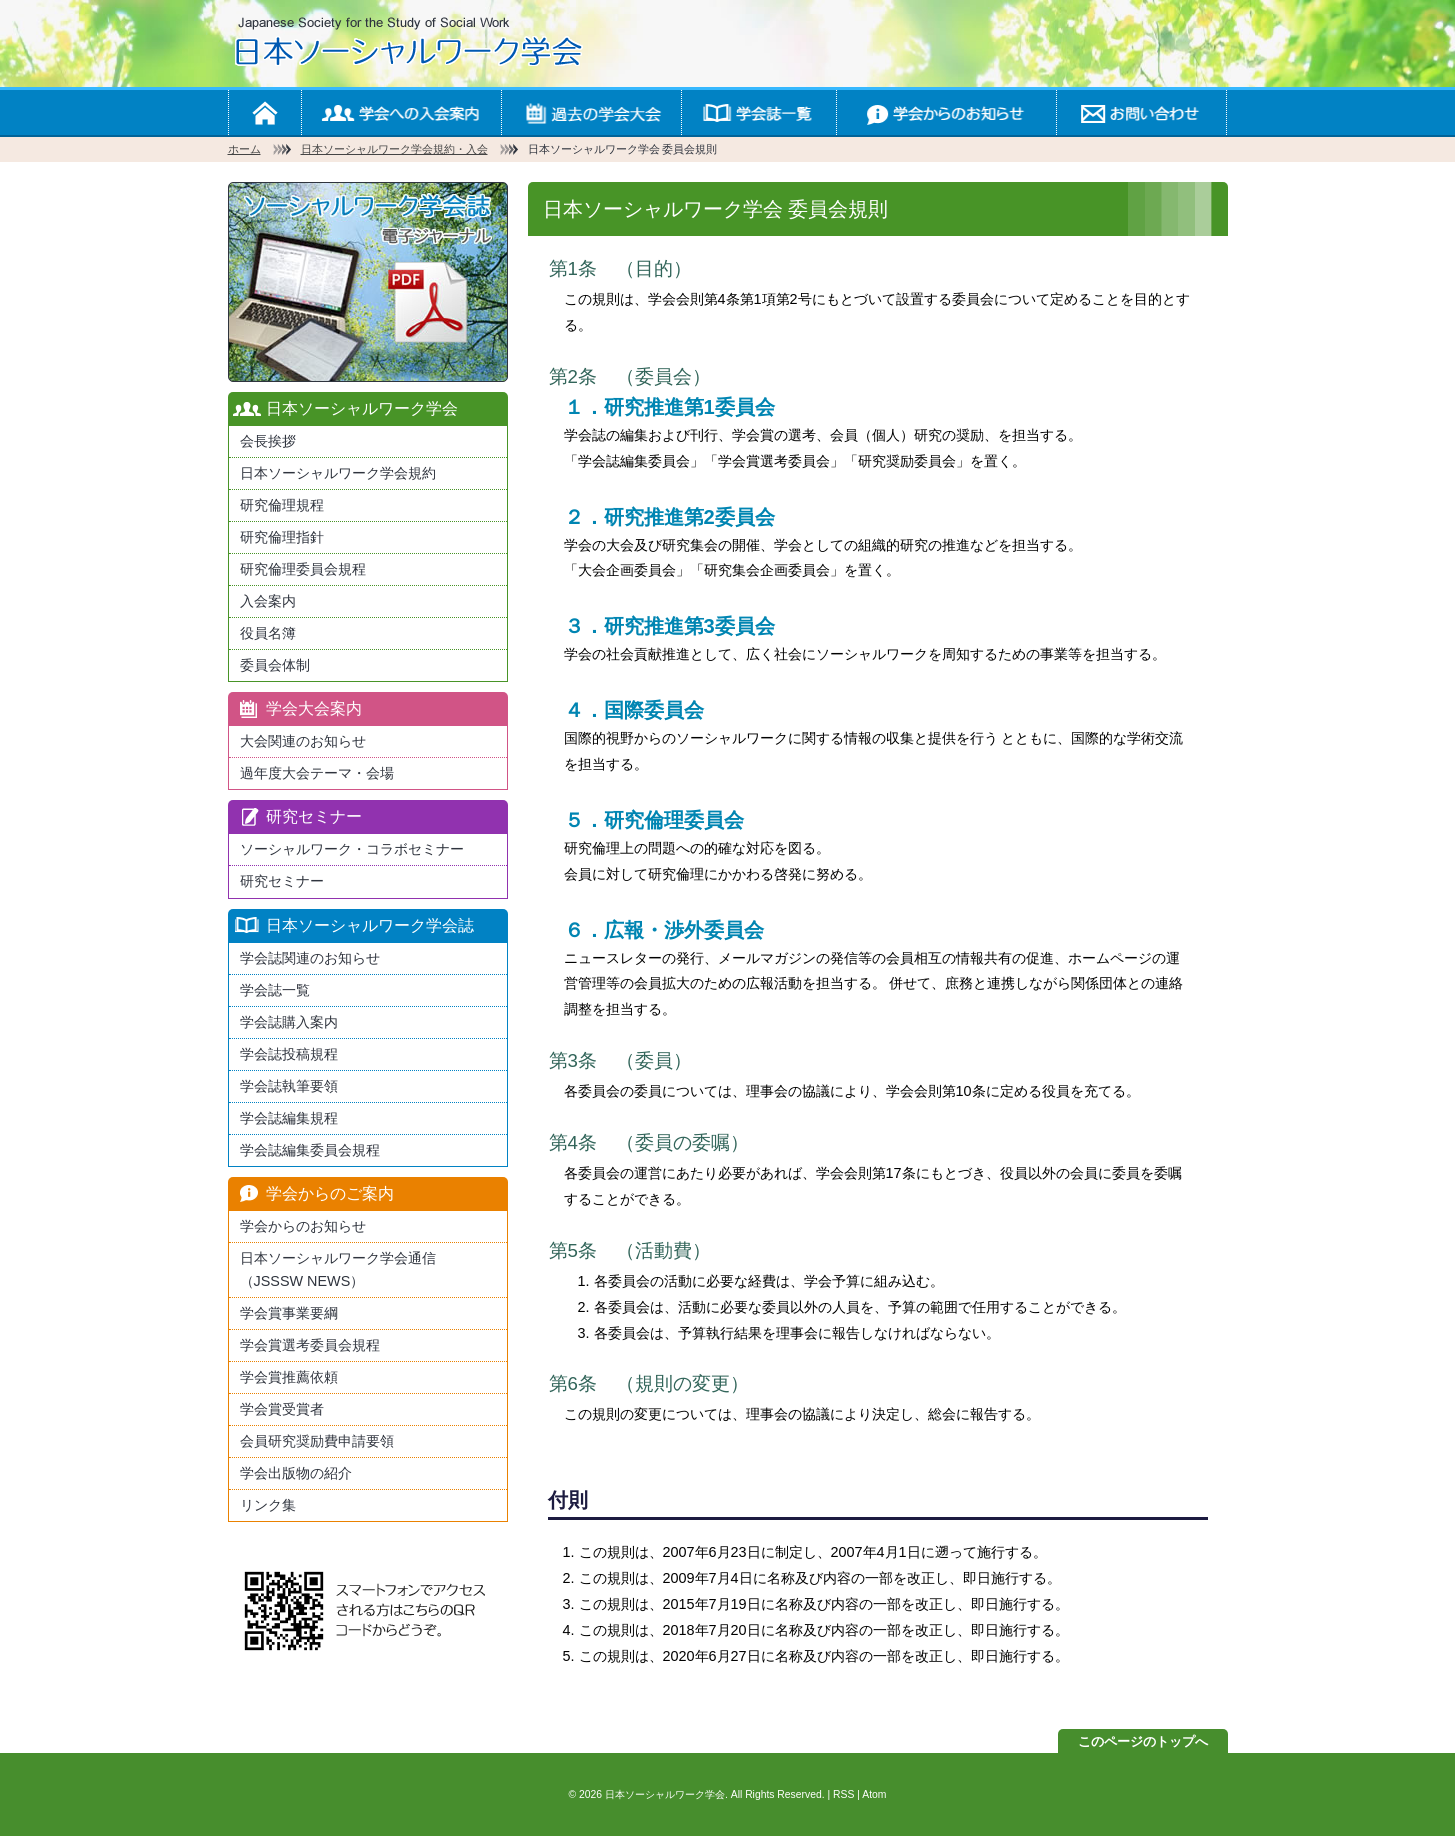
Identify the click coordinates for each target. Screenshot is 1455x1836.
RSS (843, 1794)
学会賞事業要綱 (289, 1313)
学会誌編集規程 (289, 1118)
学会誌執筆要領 (289, 1086)
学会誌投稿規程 (289, 1054)
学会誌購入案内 (289, 1022)
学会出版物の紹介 (296, 1473)
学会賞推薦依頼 (289, 1377)
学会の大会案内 (591, 112)
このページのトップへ (1143, 1741)
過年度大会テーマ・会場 (317, 773)
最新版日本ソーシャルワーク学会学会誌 (368, 282)
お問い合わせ (1141, 112)
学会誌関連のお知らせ (310, 958)
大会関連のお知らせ (303, 741)
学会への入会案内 (401, 112)
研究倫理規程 (282, 505)
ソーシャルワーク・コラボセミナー (352, 849)
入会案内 (268, 601)
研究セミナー (282, 881)
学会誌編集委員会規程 (310, 1150)
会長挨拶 (268, 441)
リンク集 (268, 1505)
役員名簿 (268, 633)
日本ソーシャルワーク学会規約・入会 (394, 149)
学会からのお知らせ (946, 112)
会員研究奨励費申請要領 (317, 1441)
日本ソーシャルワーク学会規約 (338, 473)
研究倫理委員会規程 (303, 569)
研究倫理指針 (282, 537)
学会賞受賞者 (282, 1409)
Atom (874, 1794)
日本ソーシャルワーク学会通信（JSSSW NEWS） (338, 1269)
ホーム (264, 112)
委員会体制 (275, 665)
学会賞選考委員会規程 (310, 1345)
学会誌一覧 (758, 112)
